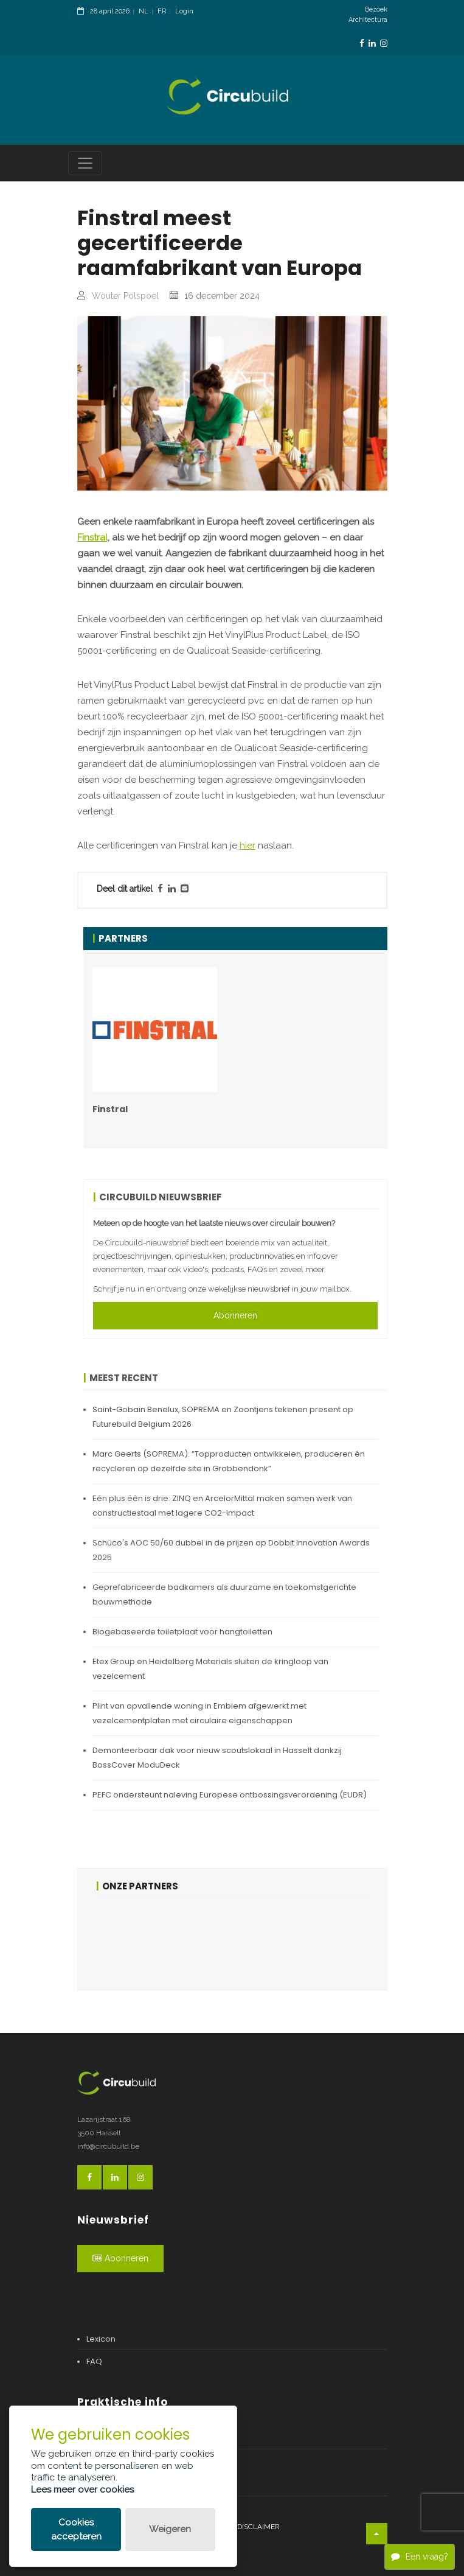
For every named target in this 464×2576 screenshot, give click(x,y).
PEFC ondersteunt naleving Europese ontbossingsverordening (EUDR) (229, 1795)
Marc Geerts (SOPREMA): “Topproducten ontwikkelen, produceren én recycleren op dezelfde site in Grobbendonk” (228, 1461)
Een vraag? (419, 2556)
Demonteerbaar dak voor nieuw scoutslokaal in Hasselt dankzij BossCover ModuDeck (217, 1758)
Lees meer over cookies (82, 2489)
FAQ (94, 2361)
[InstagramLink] (383, 43)
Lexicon (101, 2339)
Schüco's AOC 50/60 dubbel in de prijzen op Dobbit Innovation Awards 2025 (231, 1550)
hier (247, 845)
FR (162, 11)
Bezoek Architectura (367, 14)
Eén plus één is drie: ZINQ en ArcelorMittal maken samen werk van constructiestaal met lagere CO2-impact (222, 1506)
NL (143, 11)
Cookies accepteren (76, 2529)
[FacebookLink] (361, 43)
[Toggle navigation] (85, 163)
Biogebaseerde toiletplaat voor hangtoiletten (182, 1631)
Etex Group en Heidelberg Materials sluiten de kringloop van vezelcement (210, 1669)
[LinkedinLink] (372, 43)
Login (184, 11)
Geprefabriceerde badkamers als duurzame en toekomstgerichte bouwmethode (224, 1594)
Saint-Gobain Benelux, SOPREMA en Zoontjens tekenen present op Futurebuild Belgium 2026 (222, 1417)
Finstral (92, 537)
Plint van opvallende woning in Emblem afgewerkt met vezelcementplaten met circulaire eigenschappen (199, 1713)
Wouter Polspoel (125, 296)
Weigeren (170, 2529)
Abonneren (235, 1315)
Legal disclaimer (246, 2526)
